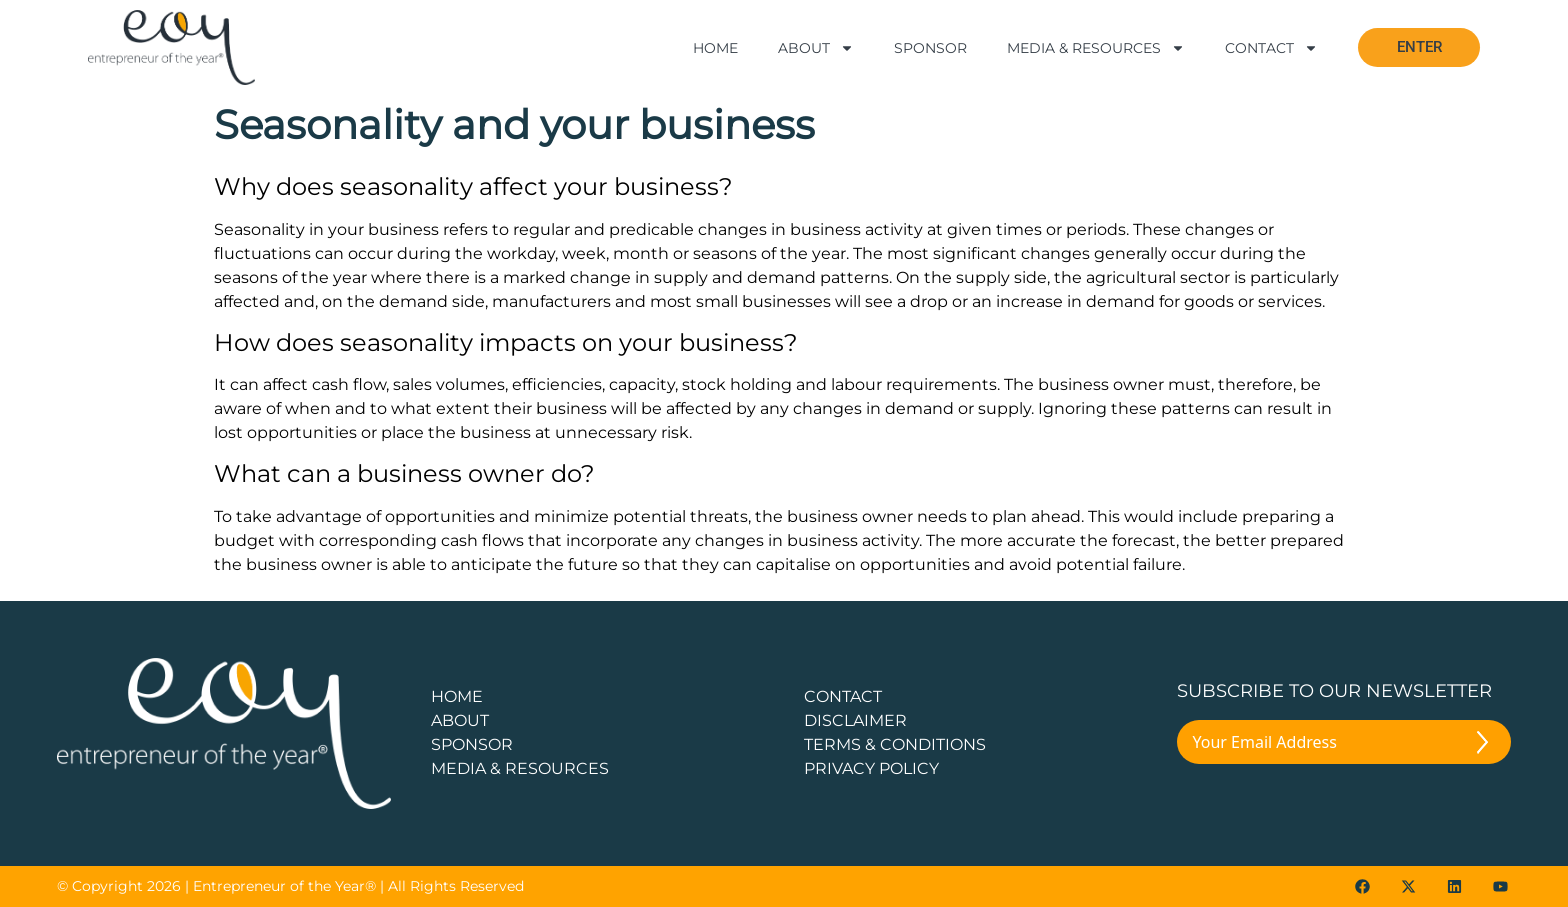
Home (715, 48)
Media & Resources (1096, 48)
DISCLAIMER (855, 720)
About (816, 48)
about (460, 720)
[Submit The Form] (1482, 746)
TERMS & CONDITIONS (895, 744)
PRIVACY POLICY (871, 768)
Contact (1271, 48)
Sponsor (930, 48)
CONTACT (843, 696)
